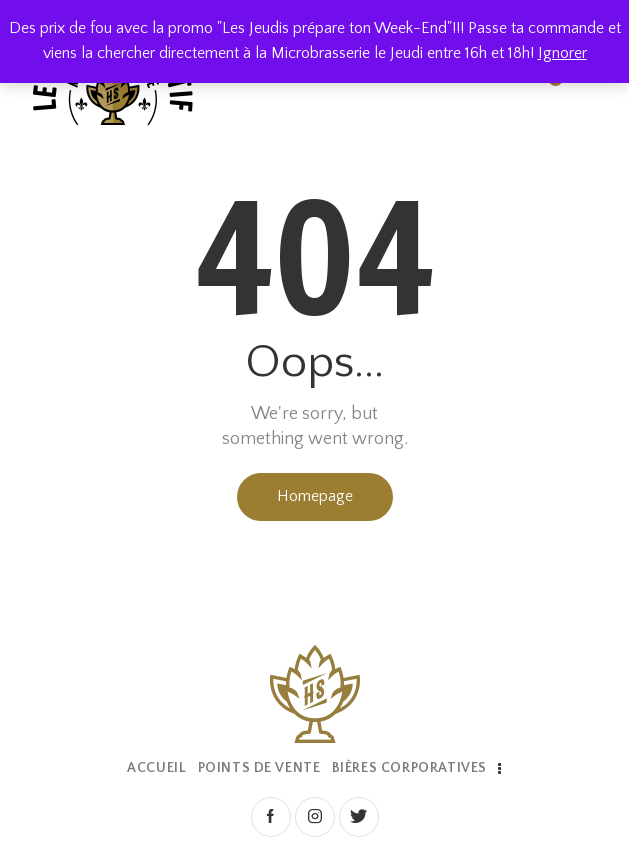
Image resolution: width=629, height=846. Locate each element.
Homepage (315, 496)
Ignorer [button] (562, 53)
